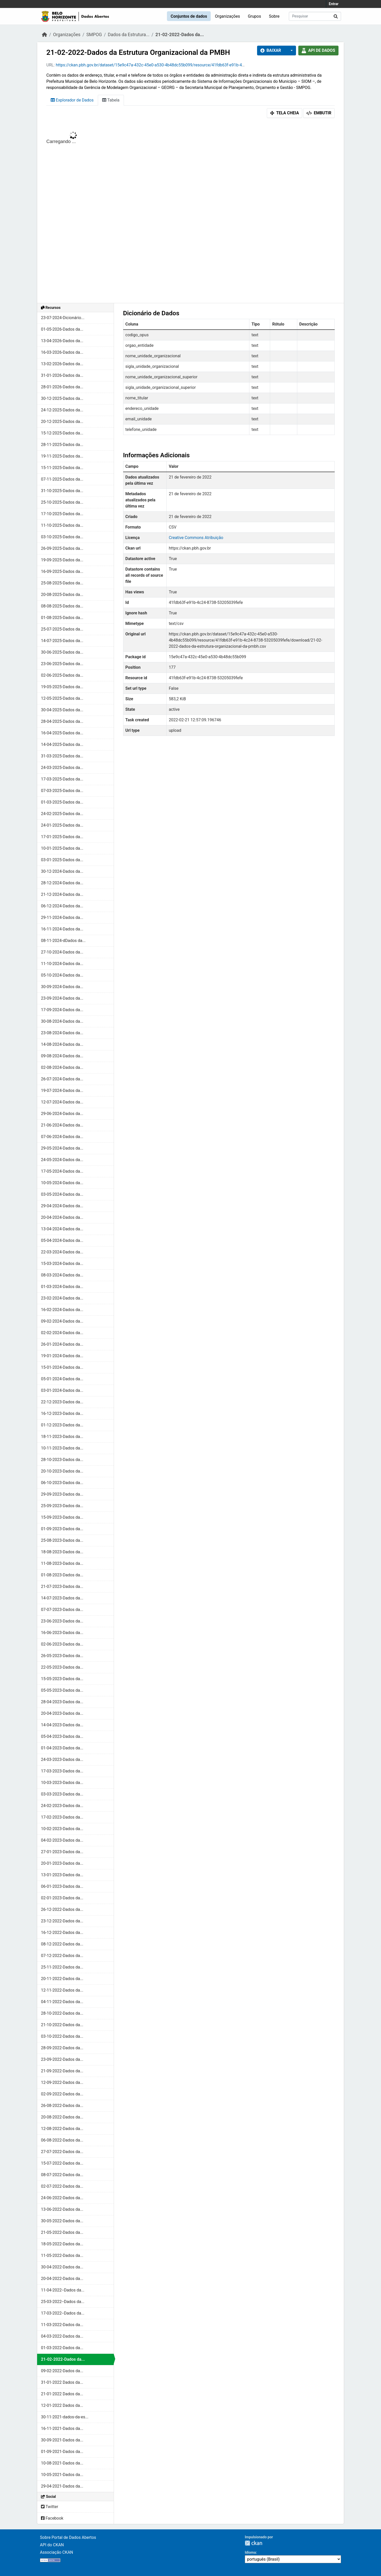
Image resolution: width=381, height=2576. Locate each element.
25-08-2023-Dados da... (62, 1540)
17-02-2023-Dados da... (62, 1817)
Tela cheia (284, 112)
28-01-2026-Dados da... (62, 386)
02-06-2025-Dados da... (62, 675)
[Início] (44, 34)
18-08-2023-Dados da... (62, 1551)
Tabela (110, 100)
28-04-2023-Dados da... (62, 1701)
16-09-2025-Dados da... (62, 571)
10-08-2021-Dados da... (62, 2463)
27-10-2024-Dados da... (62, 952)
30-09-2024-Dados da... (62, 986)
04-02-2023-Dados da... (62, 1840)
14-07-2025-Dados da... (62, 640)
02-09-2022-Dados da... (62, 2094)
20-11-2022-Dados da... (62, 1978)
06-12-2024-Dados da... (62, 906)
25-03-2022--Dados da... (62, 2301)
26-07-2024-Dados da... (62, 1079)
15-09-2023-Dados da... (62, 1517)
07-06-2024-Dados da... (62, 1136)
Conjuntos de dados (189, 16)
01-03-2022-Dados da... (62, 2347)
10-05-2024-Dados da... (62, 1182)
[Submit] (335, 16)
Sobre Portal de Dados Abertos (68, 2537)
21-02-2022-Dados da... (179, 34)
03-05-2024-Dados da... (62, 1194)
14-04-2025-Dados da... (62, 744)
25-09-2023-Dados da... (62, 1505)
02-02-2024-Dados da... (62, 1332)
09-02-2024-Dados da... (62, 1321)
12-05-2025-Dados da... (62, 698)
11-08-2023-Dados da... (62, 1563)
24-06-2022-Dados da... (62, 2197)
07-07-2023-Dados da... (62, 1609)
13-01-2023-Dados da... (62, 1874)
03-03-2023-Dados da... (62, 1794)
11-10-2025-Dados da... (62, 525)
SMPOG (94, 34)
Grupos (254, 16)
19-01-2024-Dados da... (62, 1355)
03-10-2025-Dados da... (62, 536)
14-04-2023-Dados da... (62, 1724)
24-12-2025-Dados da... (62, 410)
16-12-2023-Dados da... (62, 1413)
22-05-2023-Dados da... (62, 1667)
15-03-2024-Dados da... (62, 1263)
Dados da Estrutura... (129, 34)
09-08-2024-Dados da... (62, 1055)
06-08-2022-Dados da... (62, 2140)
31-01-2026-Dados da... (62, 375)
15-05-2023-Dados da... (62, 1678)
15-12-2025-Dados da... (62, 433)
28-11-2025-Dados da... (62, 444)
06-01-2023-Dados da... (62, 1886)
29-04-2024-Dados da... (62, 1205)
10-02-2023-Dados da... (62, 1828)
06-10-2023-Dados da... (62, 1482)
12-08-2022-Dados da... (62, 2128)
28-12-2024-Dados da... (62, 882)
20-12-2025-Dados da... (62, 421)
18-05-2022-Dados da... (62, 2244)
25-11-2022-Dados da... (62, 1967)
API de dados (318, 50)
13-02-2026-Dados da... (62, 363)
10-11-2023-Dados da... (62, 1448)
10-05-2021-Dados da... (62, 2474)
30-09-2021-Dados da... (62, 2440)
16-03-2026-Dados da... (62, 352)
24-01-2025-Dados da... (62, 825)
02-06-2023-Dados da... (62, 1644)
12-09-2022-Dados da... (62, 2082)
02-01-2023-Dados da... (62, 1897)
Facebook (52, 2518)
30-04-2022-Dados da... (62, 2267)
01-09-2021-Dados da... (62, 2451)
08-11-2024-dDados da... (63, 940)
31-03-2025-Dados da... (62, 756)
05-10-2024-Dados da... (62, 975)
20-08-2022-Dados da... (62, 2117)
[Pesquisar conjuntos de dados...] (315, 16)
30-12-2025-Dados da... (62, 398)
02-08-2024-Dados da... (62, 1067)
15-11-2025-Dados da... (62, 467)
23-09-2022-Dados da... (62, 2059)
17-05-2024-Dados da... (62, 1171)
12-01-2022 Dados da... (62, 2405)
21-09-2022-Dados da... (62, 2070)
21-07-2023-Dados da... (62, 1586)
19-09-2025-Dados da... (62, 559)
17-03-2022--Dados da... (62, 2313)
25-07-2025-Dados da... (62, 629)
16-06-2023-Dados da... (62, 1632)
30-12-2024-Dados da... (62, 871)
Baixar (270, 50)
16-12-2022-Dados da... (62, 1932)
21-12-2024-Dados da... (62, 894)
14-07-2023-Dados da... (62, 1598)
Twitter (49, 2506)
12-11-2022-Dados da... (62, 1990)
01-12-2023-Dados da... (62, 1425)
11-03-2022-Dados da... (62, 2324)
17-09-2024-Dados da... (62, 1009)
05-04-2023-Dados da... (62, 1736)
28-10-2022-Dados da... (62, 2013)
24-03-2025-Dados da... (62, 767)
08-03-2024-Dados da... (62, 1275)
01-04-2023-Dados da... (62, 1748)
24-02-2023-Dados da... (62, 1805)
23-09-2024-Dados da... (62, 998)
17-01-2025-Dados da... (62, 836)
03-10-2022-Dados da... (62, 2036)
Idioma (250, 2552)
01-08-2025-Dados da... (62, 617)
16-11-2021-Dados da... (62, 2428)
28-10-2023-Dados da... (62, 1459)
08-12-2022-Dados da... (62, 1944)
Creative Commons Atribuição (196, 537)
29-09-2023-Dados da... (62, 1494)
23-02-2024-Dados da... (62, 1298)
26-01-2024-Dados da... (62, 1344)
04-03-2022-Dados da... (62, 2336)
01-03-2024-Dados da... (62, 1286)
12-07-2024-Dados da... (62, 1102)
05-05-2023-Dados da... (62, 1690)
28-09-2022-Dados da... (62, 2047)
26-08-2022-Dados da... (62, 2105)
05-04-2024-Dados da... (62, 1240)
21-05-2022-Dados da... (62, 2232)
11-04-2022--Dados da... (62, 2290)
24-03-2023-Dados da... (62, 1759)
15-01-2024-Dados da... (62, 1367)
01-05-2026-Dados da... (62, 329)
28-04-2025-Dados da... (62, 721)
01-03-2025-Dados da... (62, 802)
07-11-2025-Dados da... (62, 479)
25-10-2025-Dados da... (62, 502)
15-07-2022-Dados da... (62, 2163)
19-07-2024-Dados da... (62, 1090)
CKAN (253, 2543)
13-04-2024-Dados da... (62, 1228)
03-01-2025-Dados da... (62, 859)
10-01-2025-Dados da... (62, 848)
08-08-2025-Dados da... (62, 606)
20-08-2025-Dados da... (62, 594)
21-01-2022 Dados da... (62, 2393)
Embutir (318, 112)
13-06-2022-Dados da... (62, 2209)
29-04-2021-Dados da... (62, 2486)
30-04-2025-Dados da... (62, 709)
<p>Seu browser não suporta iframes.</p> (190, 211)
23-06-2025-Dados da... (62, 663)
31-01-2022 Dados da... (62, 2382)
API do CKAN (52, 2544)
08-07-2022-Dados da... (62, 2174)
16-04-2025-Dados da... (62, 733)
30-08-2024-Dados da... (62, 1021)
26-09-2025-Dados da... (62, 548)
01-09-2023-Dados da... (62, 1528)
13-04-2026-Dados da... (62, 340)
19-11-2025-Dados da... (62, 456)
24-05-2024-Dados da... (62, 1159)
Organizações (227, 16)
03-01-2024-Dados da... (62, 1390)
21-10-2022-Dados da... (62, 2024)
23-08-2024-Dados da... (62, 1032)
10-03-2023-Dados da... (62, 1782)
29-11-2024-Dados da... (62, 917)
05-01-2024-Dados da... (62, 1378)
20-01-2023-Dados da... (62, 1863)
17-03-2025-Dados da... (62, 779)
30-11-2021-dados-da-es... (64, 2417)
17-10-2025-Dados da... (62, 513)
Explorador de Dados (72, 100)
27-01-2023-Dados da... (62, 1851)
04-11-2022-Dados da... (62, 2001)
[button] (290, 50)
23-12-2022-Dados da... (62, 1921)
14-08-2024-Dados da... (62, 1044)
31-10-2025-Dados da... (62, 490)
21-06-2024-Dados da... (62, 1125)
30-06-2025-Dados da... (62, 652)
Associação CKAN (56, 2552)
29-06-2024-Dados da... (62, 1113)
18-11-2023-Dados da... (62, 1436)
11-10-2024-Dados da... (62, 963)
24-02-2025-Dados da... (62, 813)
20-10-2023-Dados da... (62, 1471)
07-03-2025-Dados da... (62, 790)
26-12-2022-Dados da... (62, 1909)
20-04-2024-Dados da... (62, 1217)
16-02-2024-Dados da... (62, 1309)
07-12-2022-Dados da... (62, 1955)
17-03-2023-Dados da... (62, 1771)
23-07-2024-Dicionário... (62, 317)
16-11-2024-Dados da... (62, 929)
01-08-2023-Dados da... (62, 1575)
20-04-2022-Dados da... (62, 2278)
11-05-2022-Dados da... (62, 2255)
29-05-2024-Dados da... (62, 1148)
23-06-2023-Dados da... (62, 1621)
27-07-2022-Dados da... (62, 2151)
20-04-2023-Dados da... (62, 1713)
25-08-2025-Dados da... (62, 583)
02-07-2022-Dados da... (62, 2186)
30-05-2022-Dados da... (62, 2220)
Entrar (333, 4)
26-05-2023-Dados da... (62, 1655)
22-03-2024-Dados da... (62, 1252)
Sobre (274, 16)
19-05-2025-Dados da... (62, 686)
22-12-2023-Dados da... (62, 1401)
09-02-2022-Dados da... (62, 2370)
